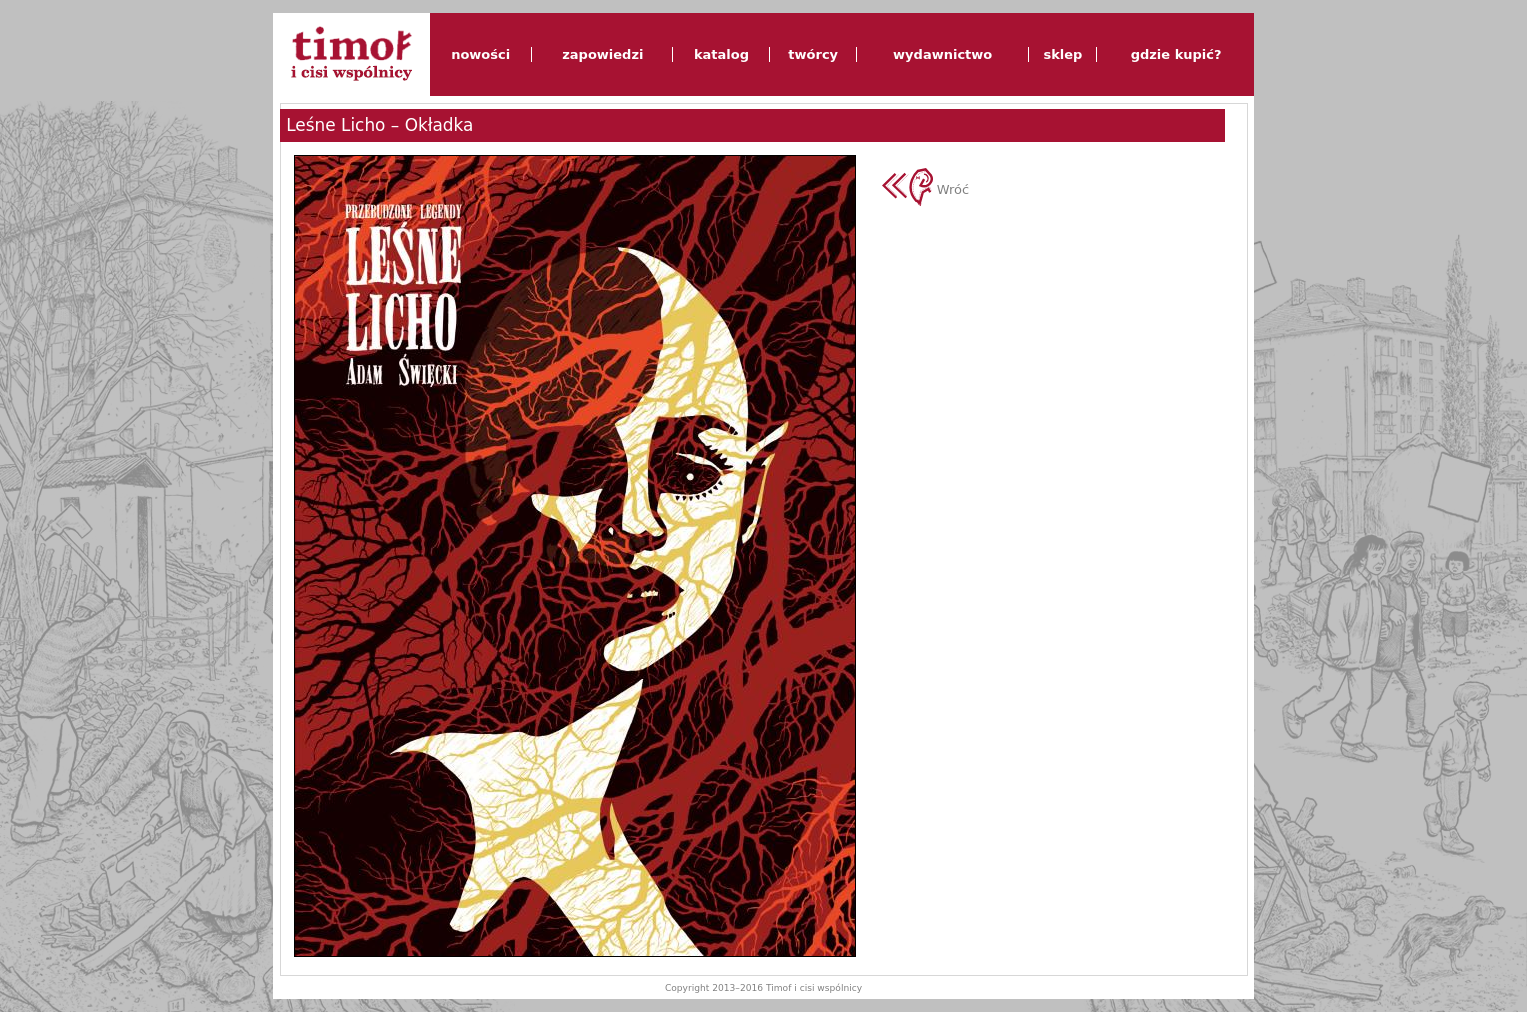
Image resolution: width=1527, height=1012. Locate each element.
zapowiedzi (602, 54)
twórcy (813, 54)
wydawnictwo (942, 54)
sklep (1062, 54)
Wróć (926, 189)
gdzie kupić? (1176, 54)
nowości (480, 54)
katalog (721, 54)
